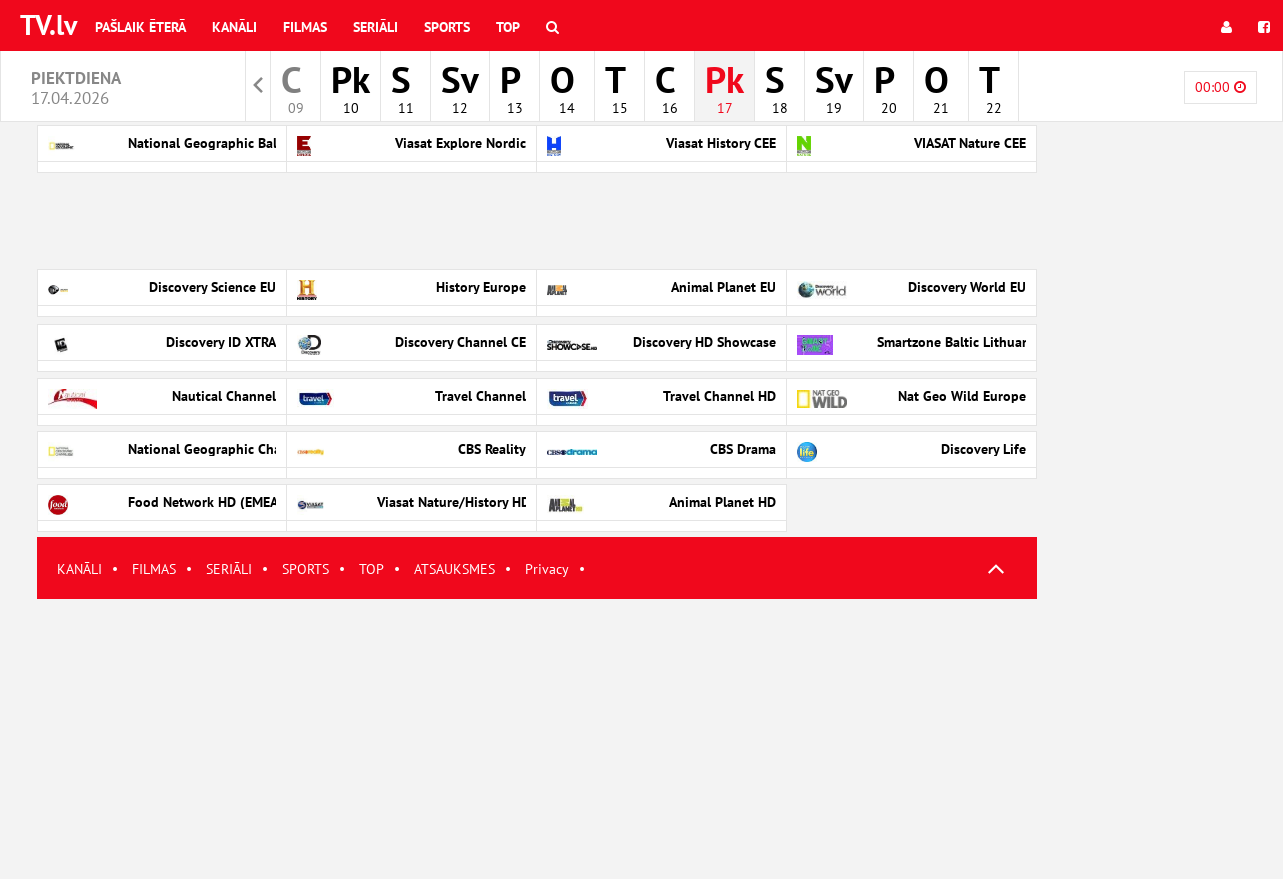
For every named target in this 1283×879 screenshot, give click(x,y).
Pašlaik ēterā (140, 27)
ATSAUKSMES (454, 569)
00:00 (1220, 87)
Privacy (547, 569)
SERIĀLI (229, 569)
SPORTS (305, 569)
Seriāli (375, 27)
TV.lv (48, 24)
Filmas (305, 27)
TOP (371, 569)
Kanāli (234, 27)
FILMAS (154, 569)
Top (508, 27)
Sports (447, 27)
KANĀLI (79, 569)
